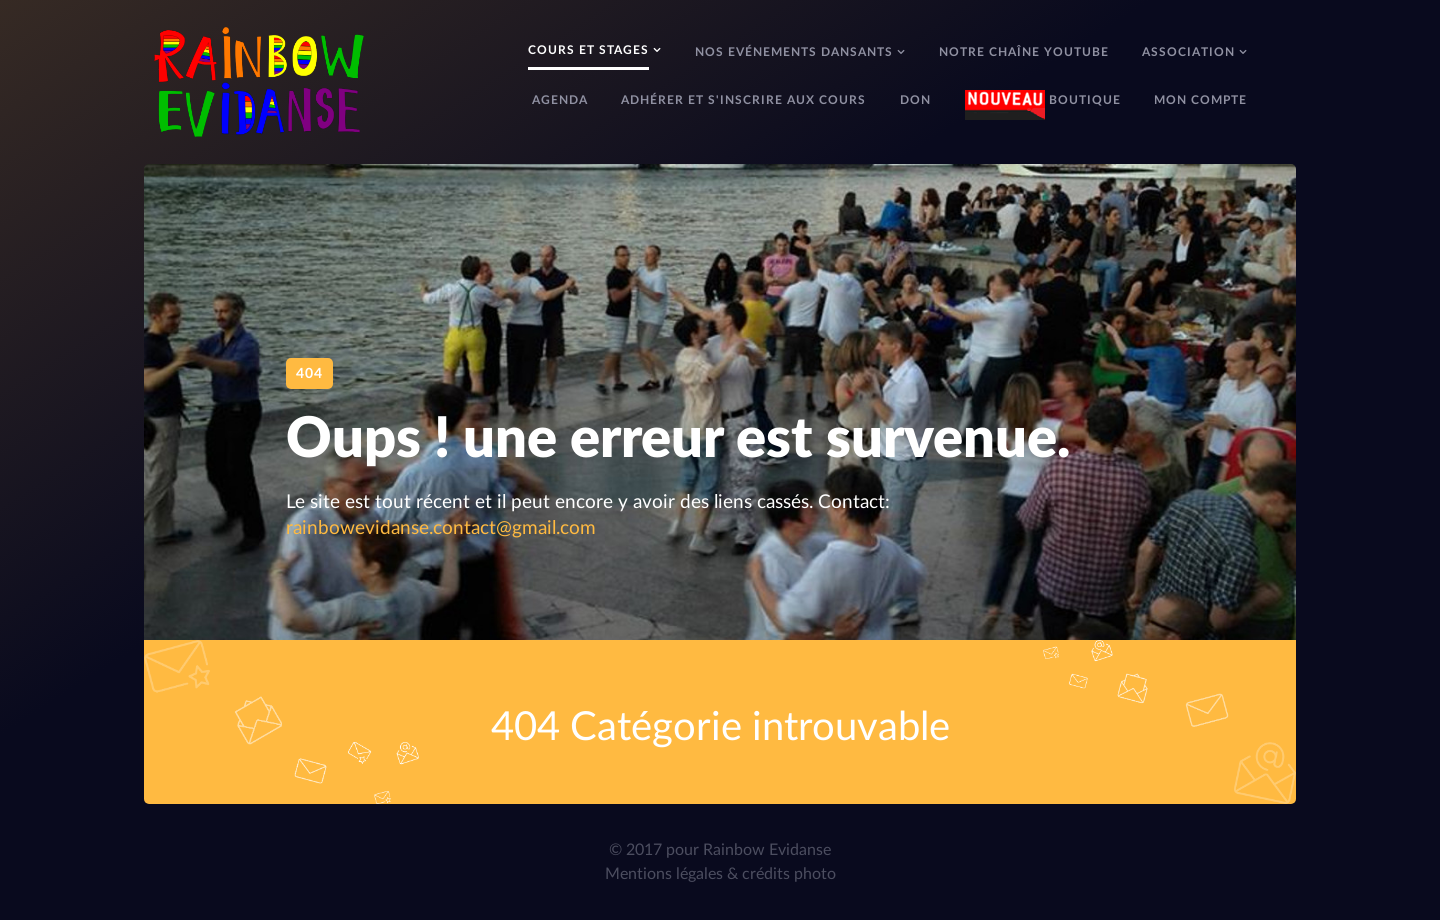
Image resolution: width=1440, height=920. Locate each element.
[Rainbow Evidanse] (259, 80)
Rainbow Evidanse (767, 850)
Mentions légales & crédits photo (720, 874)
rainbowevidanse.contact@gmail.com (441, 528)
